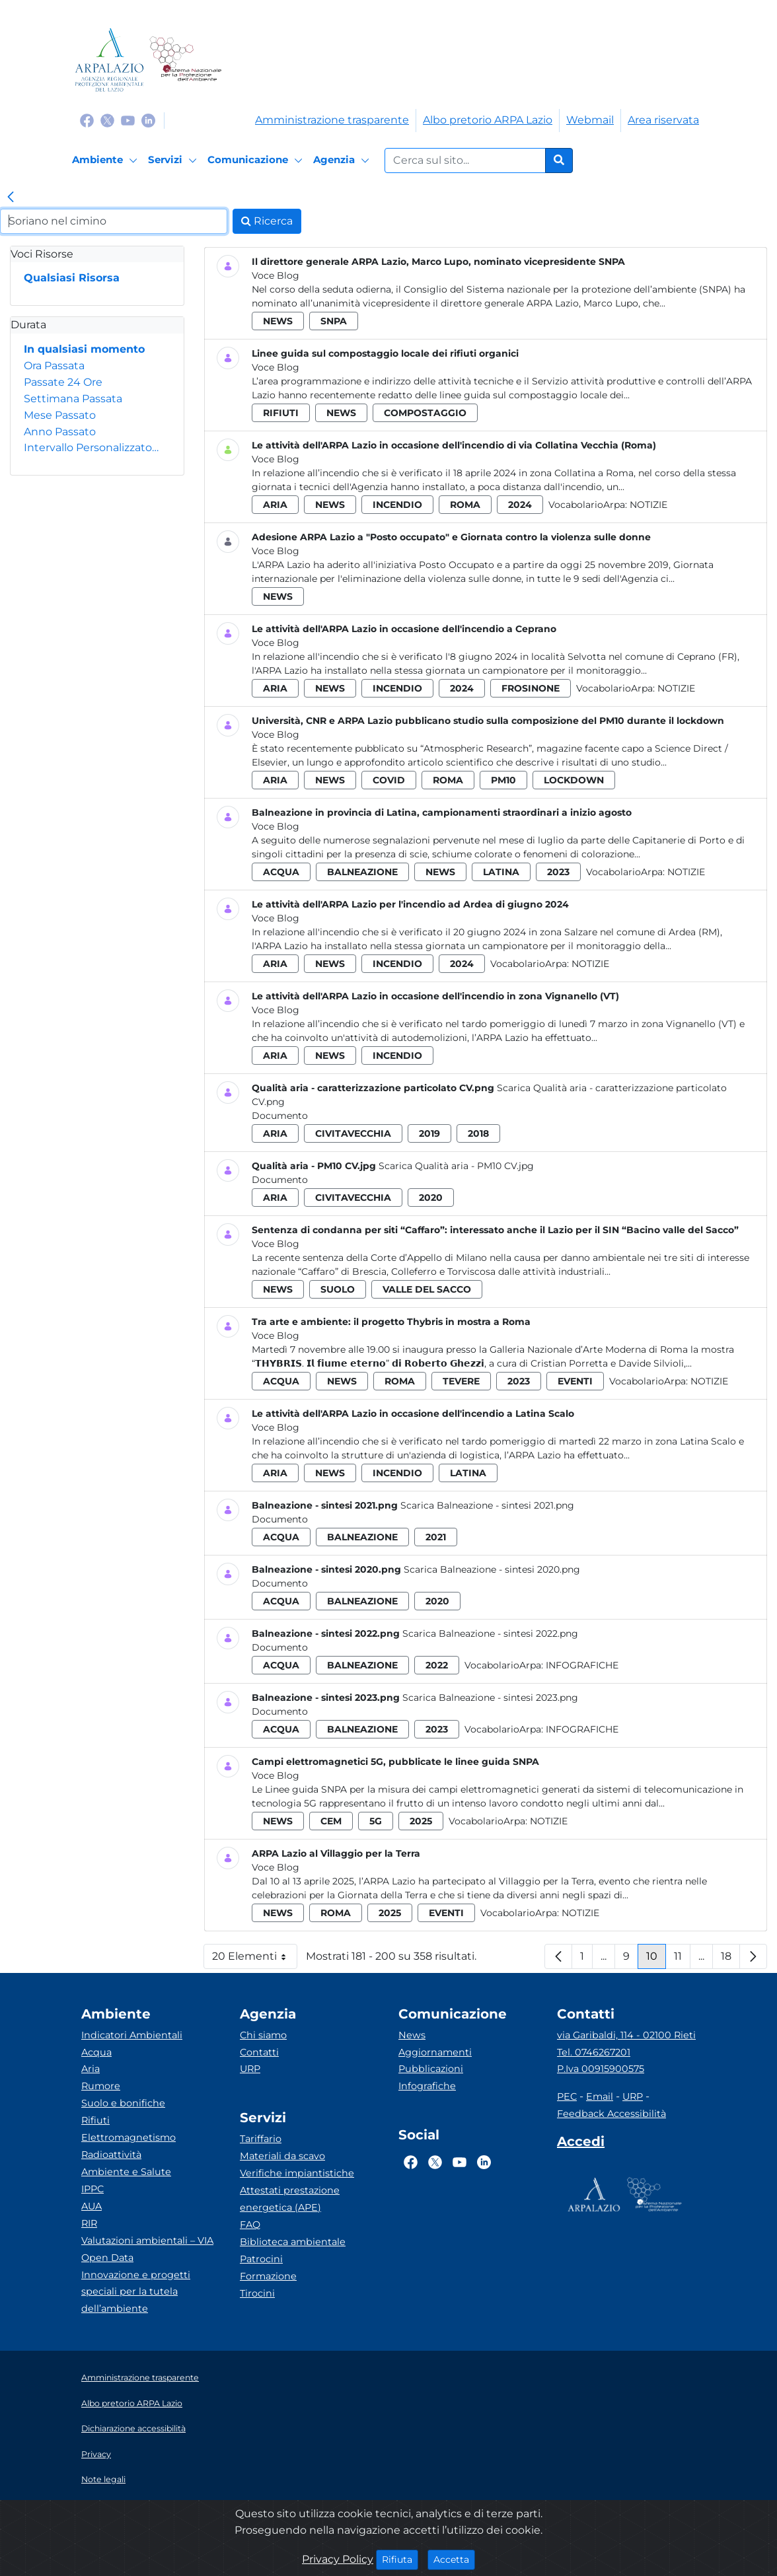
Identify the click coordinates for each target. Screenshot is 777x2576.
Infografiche (582, 1665)
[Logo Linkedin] (148, 120)
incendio (397, 505)
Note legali (103, 2479)
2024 (520, 505)
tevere (461, 1381)
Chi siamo (263, 2035)
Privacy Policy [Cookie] (337, 2559)
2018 (478, 1133)
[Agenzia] (343, 160)
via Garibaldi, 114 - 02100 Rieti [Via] (626, 2035)
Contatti (259, 2052)
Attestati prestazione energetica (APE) (290, 2198)
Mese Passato (60, 415)
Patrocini (261, 2259)
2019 (429, 1133)
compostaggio (425, 413)
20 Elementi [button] (254, 1959)
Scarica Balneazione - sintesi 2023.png (490, 1697)
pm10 (503, 780)
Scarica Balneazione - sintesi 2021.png (487, 1505)
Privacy (96, 2454)
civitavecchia (353, 1133)
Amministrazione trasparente (332, 120)
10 (656, 1959)
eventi (575, 1381)
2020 (431, 1197)
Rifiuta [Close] (400, 2558)
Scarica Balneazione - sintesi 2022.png (490, 1633)
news (278, 321)
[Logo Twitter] (107, 120)
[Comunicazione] (257, 160)
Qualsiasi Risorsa (72, 277)
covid (389, 780)
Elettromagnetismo (128, 2137)
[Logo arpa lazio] (109, 59)
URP (250, 2069)
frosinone (530, 688)
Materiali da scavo (282, 2156)
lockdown (574, 780)
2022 (437, 1665)
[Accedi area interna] (581, 2144)
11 (682, 1959)
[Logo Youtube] (128, 120)
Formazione (268, 2276)
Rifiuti (95, 2120)
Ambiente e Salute (126, 2172)
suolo (337, 1289)
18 (730, 1959)
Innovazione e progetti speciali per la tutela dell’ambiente (135, 2292)
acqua (281, 872)
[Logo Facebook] (87, 120)
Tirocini (257, 2293)
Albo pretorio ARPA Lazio (487, 120)
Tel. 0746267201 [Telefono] (593, 2052)
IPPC (92, 2189)
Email (599, 2096)
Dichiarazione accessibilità (133, 2428)
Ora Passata (54, 365)
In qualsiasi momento (84, 349)
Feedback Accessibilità (611, 2114)
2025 (421, 1821)
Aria (90, 2069)
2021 (436, 1537)
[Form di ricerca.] (465, 160)
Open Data (107, 2258)
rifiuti (281, 413)
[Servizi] (174, 160)
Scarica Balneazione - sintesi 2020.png (492, 1569)
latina (501, 872)
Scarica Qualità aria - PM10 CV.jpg (456, 1166)
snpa (333, 321)
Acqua (96, 2052)
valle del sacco (427, 1289)
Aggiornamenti (435, 2052)
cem (331, 1821)
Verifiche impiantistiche (297, 2173)
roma (465, 505)
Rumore (100, 2086)
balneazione (362, 872)
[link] (10, 198)
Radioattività (111, 2155)
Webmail (590, 120)
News (412, 2035)
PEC (567, 2096)
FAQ (250, 2225)
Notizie (648, 505)
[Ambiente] (106, 160)
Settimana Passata (73, 398)
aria (275, 505)
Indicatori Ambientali (131, 2035)
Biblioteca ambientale (293, 2242)
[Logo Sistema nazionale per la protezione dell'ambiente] (185, 59)
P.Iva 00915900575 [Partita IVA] (600, 2069)
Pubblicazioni (430, 2069)
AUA (91, 2206)
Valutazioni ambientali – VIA (147, 2240)
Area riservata (663, 120)
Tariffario (260, 2139)
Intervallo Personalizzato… (91, 447)
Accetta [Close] (454, 2558)
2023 (558, 872)
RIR (89, 2223)
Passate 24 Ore (63, 382)
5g (375, 1821)
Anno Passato (60, 431)
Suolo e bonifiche (123, 2103)
